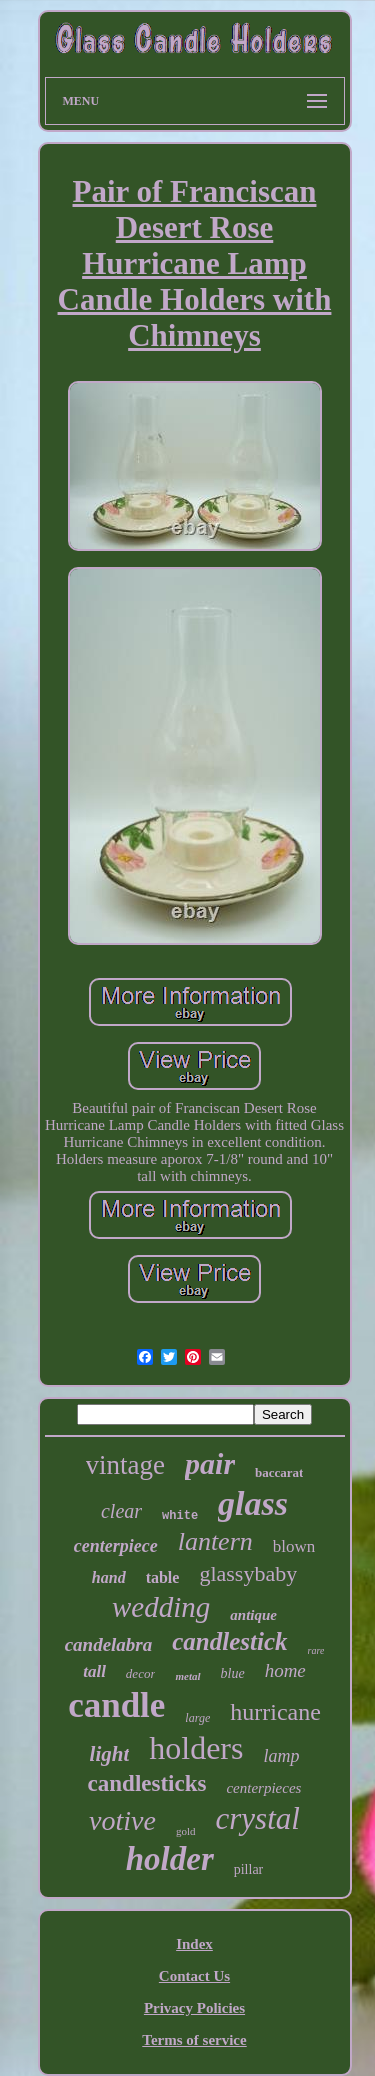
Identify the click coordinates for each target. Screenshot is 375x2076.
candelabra (109, 1644)
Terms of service (194, 2040)
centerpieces (263, 1788)
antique (253, 1615)
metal (187, 1676)
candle (116, 1705)
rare (316, 1650)
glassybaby (248, 1573)
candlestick (229, 1641)
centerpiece (116, 1546)
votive (122, 1820)
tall (94, 1671)
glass (253, 1503)
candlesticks (147, 1783)
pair (210, 1463)
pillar (249, 1869)
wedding (161, 1607)
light (110, 1754)
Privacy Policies (194, 2008)
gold (186, 1831)
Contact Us (194, 1976)
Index (194, 1944)
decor (141, 1673)
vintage (125, 1465)
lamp (281, 1756)
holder (170, 1859)
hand (109, 1577)
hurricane (275, 1712)
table (163, 1577)
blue (233, 1673)
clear (121, 1511)
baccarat (279, 1472)
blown (294, 1546)
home (285, 1670)
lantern (215, 1541)
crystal (258, 1818)
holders (196, 1748)
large (197, 1718)
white (180, 1516)
